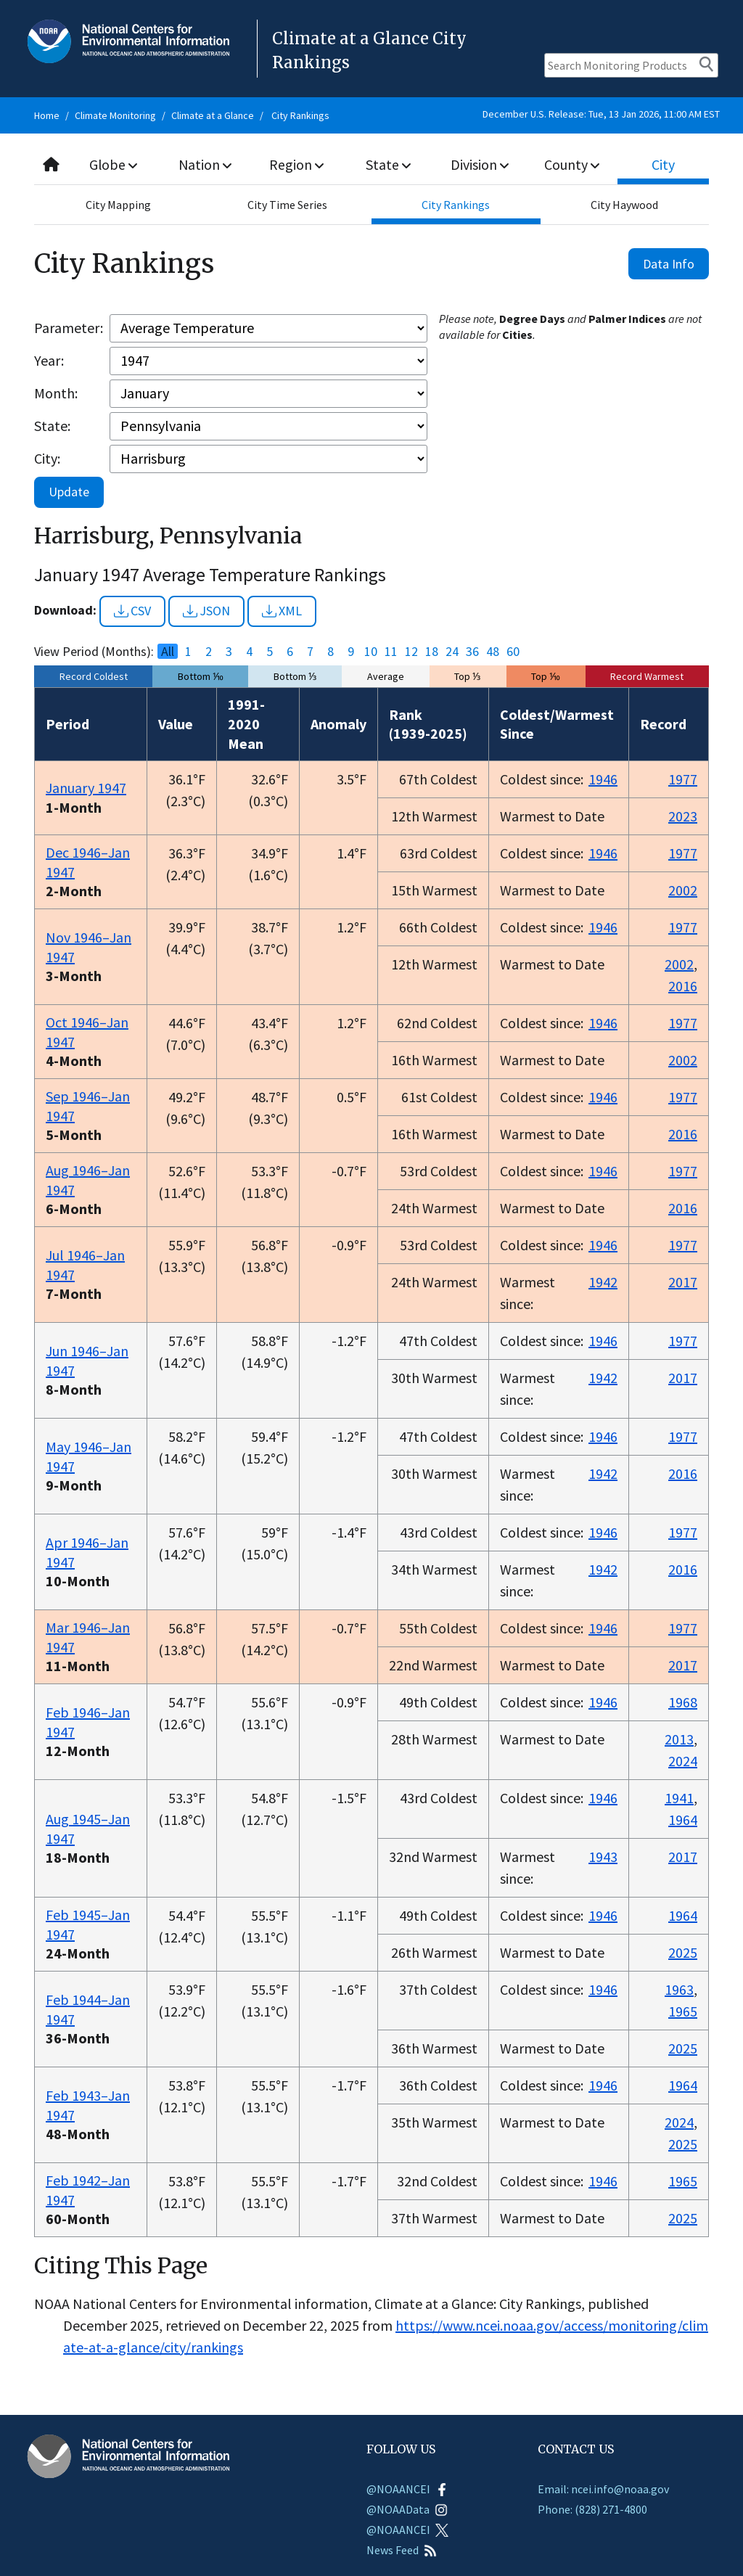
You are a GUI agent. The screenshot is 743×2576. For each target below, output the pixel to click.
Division (480, 164)
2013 (679, 1739)
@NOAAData (407, 2509)
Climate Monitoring (115, 115)
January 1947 (86, 788)
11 (391, 652)
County (571, 164)
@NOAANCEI (407, 2489)
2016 (682, 986)
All (167, 652)
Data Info (668, 263)
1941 (679, 1798)
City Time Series (287, 204)
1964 (682, 1819)
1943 (602, 1856)
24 (452, 652)
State (388, 164)
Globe (114, 164)
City (663, 164)
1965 (682, 2011)
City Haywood (624, 204)
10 (370, 652)
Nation (205, 164)
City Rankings (300, 115)
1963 (679, 1989)
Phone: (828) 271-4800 (592, 2509)
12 (411, 652)
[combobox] (371, 165)
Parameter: (68, 328)
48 (492, 652)
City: (47, 458)
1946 (602, 779)
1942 (602, 1282)
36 (472, 652)
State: (52, 426)
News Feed (401, 2550)
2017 (682, 1282)
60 (513, 652)
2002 (682, 890)
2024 (682, 1761)
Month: (56, 393)
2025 (682, 1952)
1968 (682, 1702)
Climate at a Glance (212, 115)
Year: (49, 360)
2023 (682, 816)
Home (46, 115)
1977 (682, 779)
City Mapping (118, 204)
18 (431, 652)
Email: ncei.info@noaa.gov (603, 2489)
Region (297, 164)
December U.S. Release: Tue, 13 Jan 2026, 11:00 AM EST (601, 113)
